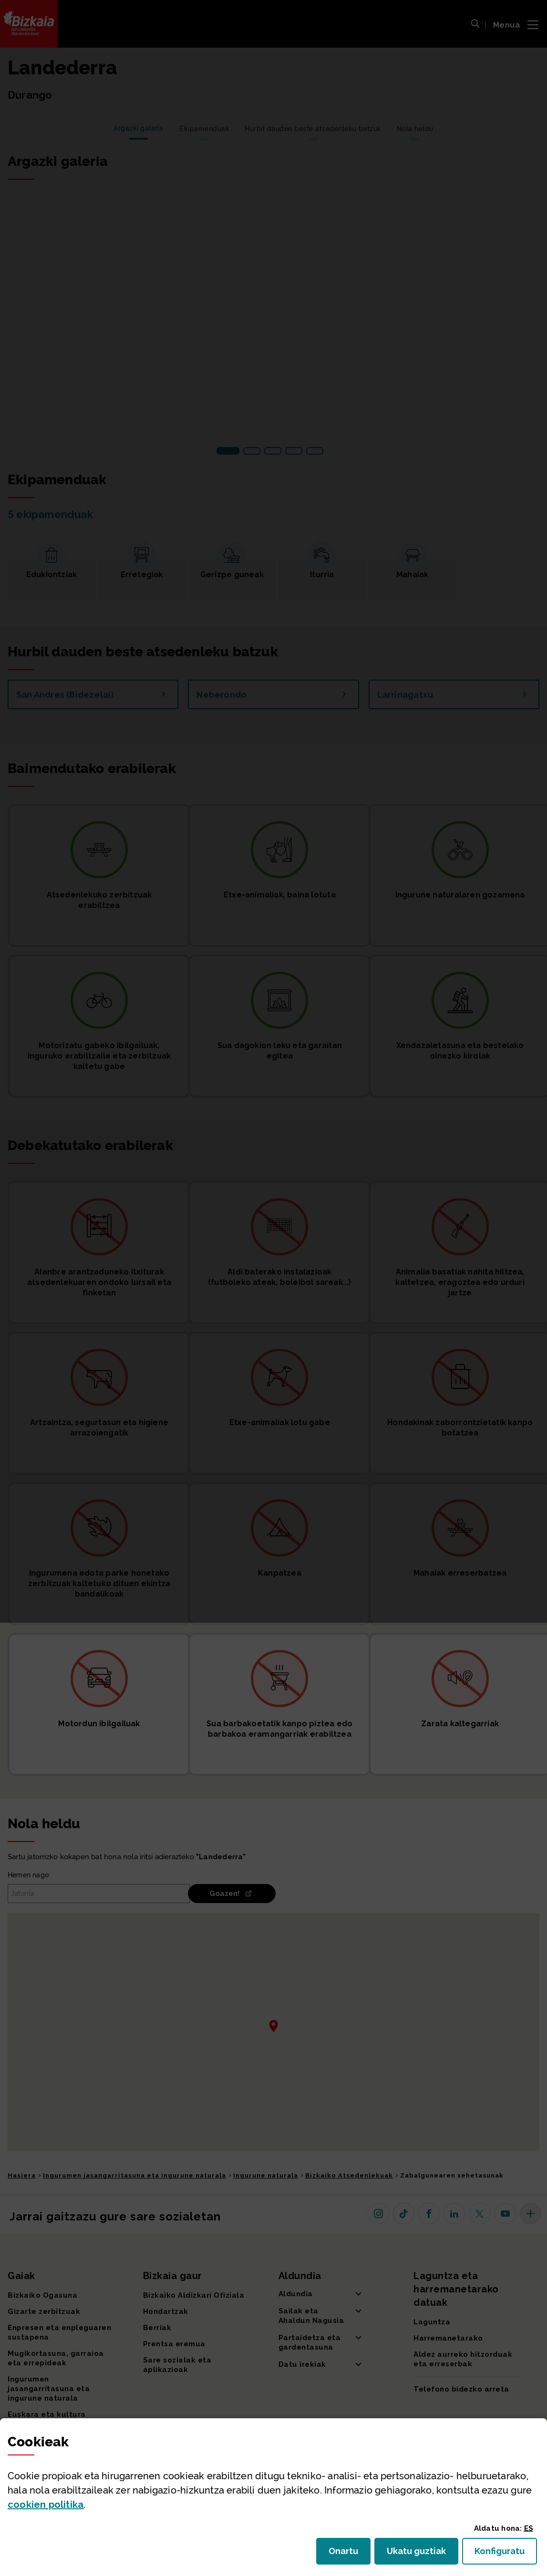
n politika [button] (45, 2504)
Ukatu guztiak (419, 2554)
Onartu (350, 2554)
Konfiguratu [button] (506, 2554)
